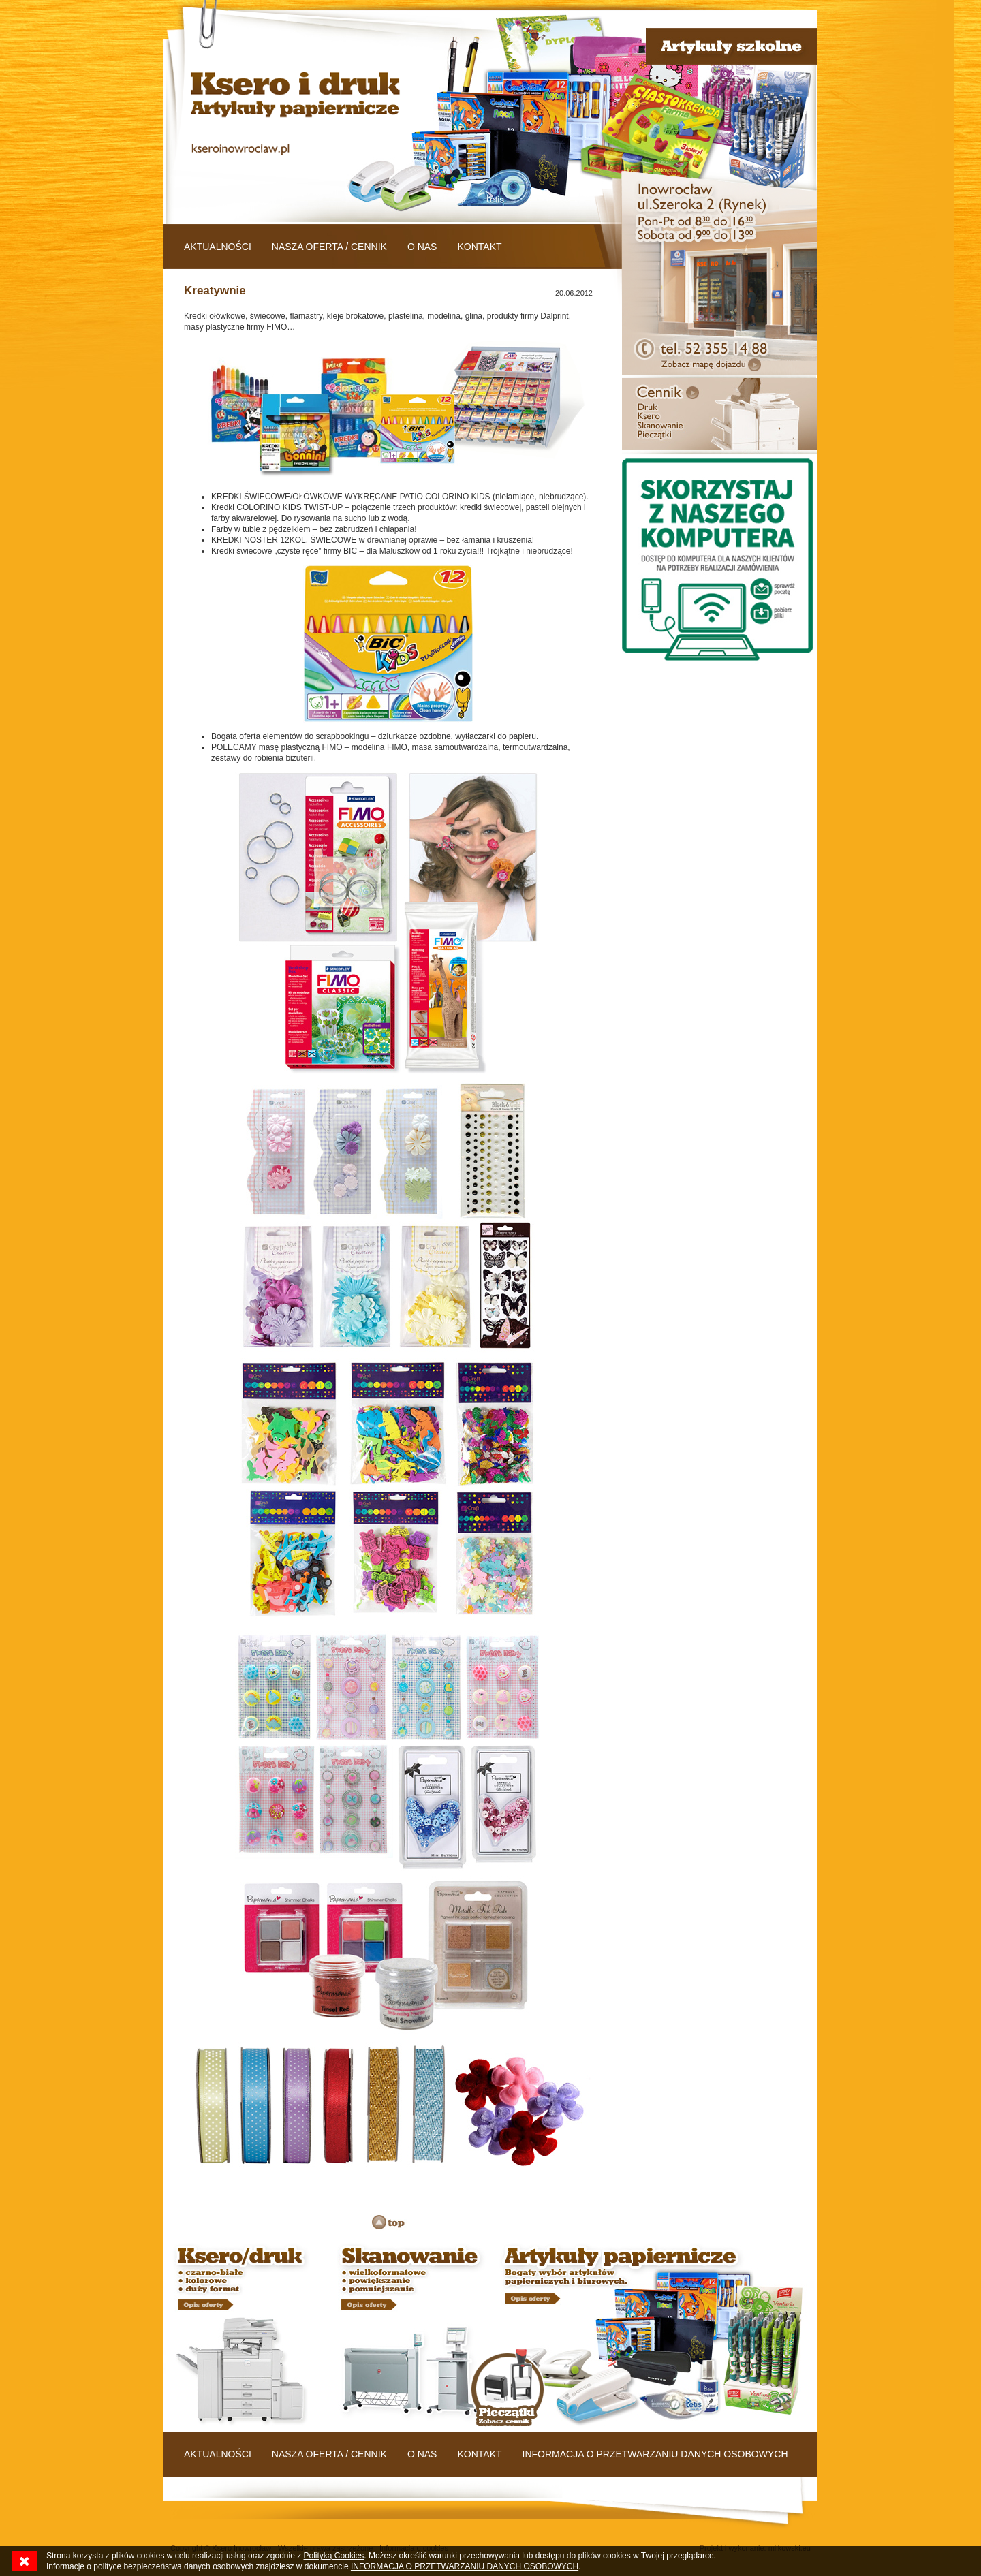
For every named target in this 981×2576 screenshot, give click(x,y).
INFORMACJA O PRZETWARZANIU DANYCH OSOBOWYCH (655, 2454)
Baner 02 (408, 2336)
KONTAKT (479, 246)
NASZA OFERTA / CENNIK (329, 246)
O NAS (422, 246)
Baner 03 (654, 2336)
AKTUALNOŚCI (217, 246)
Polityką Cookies (334, 2555)
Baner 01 (245, 2336)
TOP (388, 2222)
